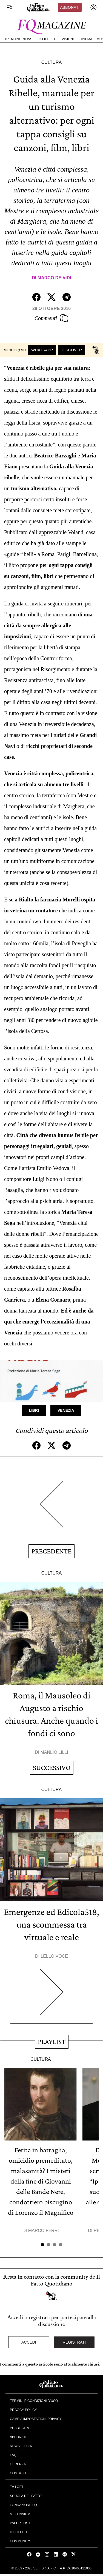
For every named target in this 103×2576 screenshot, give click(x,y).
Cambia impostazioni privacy (36, 2419)
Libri (34, 1410)
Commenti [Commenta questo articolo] (51, 318)
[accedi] (93, 7)
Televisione (64, 39)
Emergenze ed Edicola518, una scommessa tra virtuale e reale (51, 1924)
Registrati (74, 2342)
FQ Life (43, 39)
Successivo (51, 1768)
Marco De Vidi (54, 277)
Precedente (51, 1551)
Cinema (85, 39)
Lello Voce (54, 1956)
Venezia (66, 1410)
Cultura (51, 62)
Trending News (18, 39)
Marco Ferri (43, 2230)
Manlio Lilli (54, 1752)
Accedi (28, 2342)
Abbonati (69, 7)
